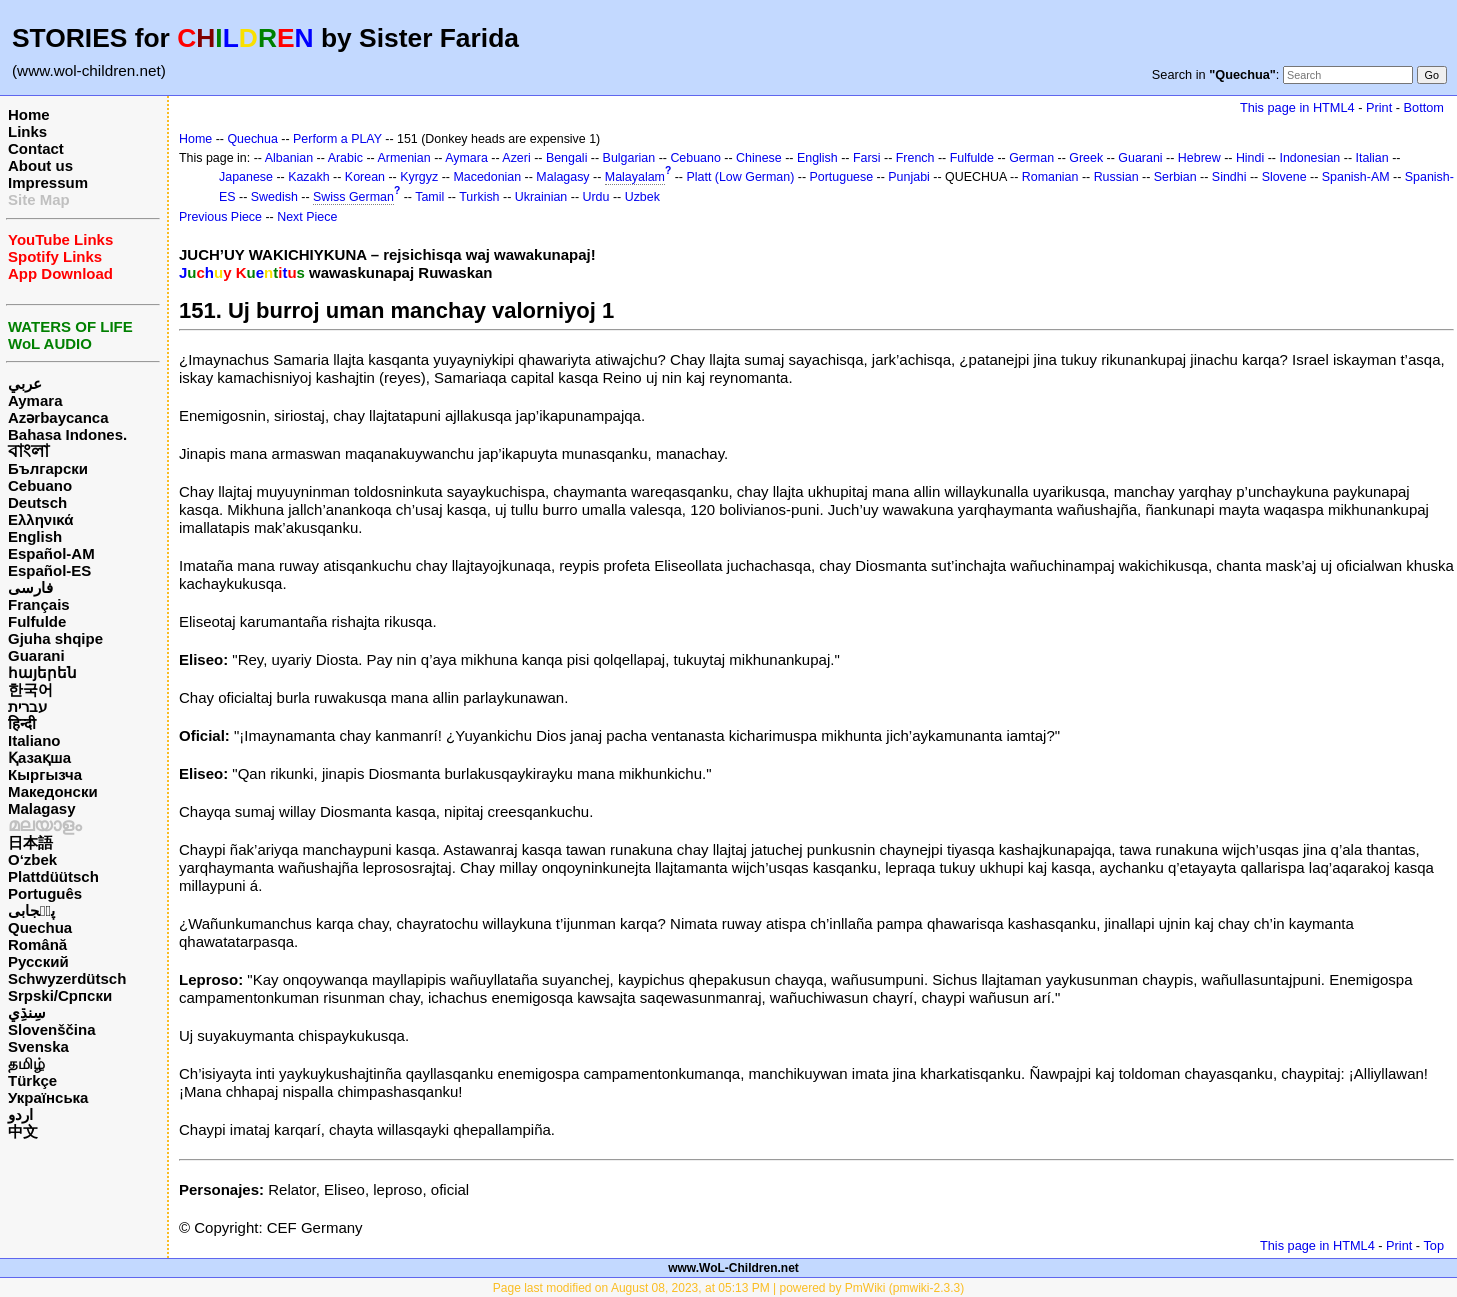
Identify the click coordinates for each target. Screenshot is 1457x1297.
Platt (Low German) (740, 177)
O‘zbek (32, 859)
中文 (23, 1131)
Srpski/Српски (60, 995)
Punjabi (909, 177)
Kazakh (309, 177)
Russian (1116, 177)
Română (37, 944)
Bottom (1424, 107)
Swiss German (353, 197)
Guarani (36, 655)
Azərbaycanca (58, 417)
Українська (48, 1097)
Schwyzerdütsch (67, 978)
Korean (365, 177)
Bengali (567, 158)
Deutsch (37, 502)
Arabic (345, 158)
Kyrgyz (419, 177)
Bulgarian (629, 158)
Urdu (595, 197)
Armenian (403, 158)
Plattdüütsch (53, 876)
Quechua (40, 927)
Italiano (34, 740)
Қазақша (39, 757)
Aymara (35, 400)
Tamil (429, 197)
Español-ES (49, 570)
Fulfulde (37, 621)
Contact (36, 148)
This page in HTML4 (1297, 107)
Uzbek (642, 197)
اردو (20, 1114)
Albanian (289, 158)
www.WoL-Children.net (733, 1268)
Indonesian (1309, 158)
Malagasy (42, 808)
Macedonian (487, 177)
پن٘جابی (31, 910)
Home (29, 114)
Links (27, 131)
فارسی (30, 587)
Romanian (1050, 177)
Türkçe (32, 1080)
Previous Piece (220, 217)
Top (1433, 1245)
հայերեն (42, 672)
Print (1379, 107)
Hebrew (1199, 158)
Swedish (274, 197)
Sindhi (1229, 177)
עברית (27, 706)
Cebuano (40, 485)
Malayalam (635, 177)
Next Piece (307, 217)
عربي (25, 383)
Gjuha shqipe (55, 638)
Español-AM (51, 553)
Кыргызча (45, 774)
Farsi (867, 158)
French (915, 158)
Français (39, 604)
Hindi (1250, 158)
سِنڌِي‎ (27, 1012)
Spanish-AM (1356, 177)
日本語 (30, 842)
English (35, 536)
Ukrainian (541, 197)
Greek (1086, 158)
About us (40, 165)
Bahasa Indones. (67, 434)
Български (48, 468)
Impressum (48, 182)
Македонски (53, 791)
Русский (38, 961)
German (1031, 158)
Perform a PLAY (337, 139)
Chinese (759, 158)
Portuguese (842, 177)
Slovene (1284, 177)
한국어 (30, 689)
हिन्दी (22, 723)
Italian (1371, 158)
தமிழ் (26, 1063)
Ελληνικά (40, 519)
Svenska (38, 1046)
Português (45, 893)
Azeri (516, 158)
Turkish (479, 197)
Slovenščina (52, 1029)
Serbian (1175, 177)
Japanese (246, 177)
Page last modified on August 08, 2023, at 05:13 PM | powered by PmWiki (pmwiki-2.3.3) (728, 1288)
